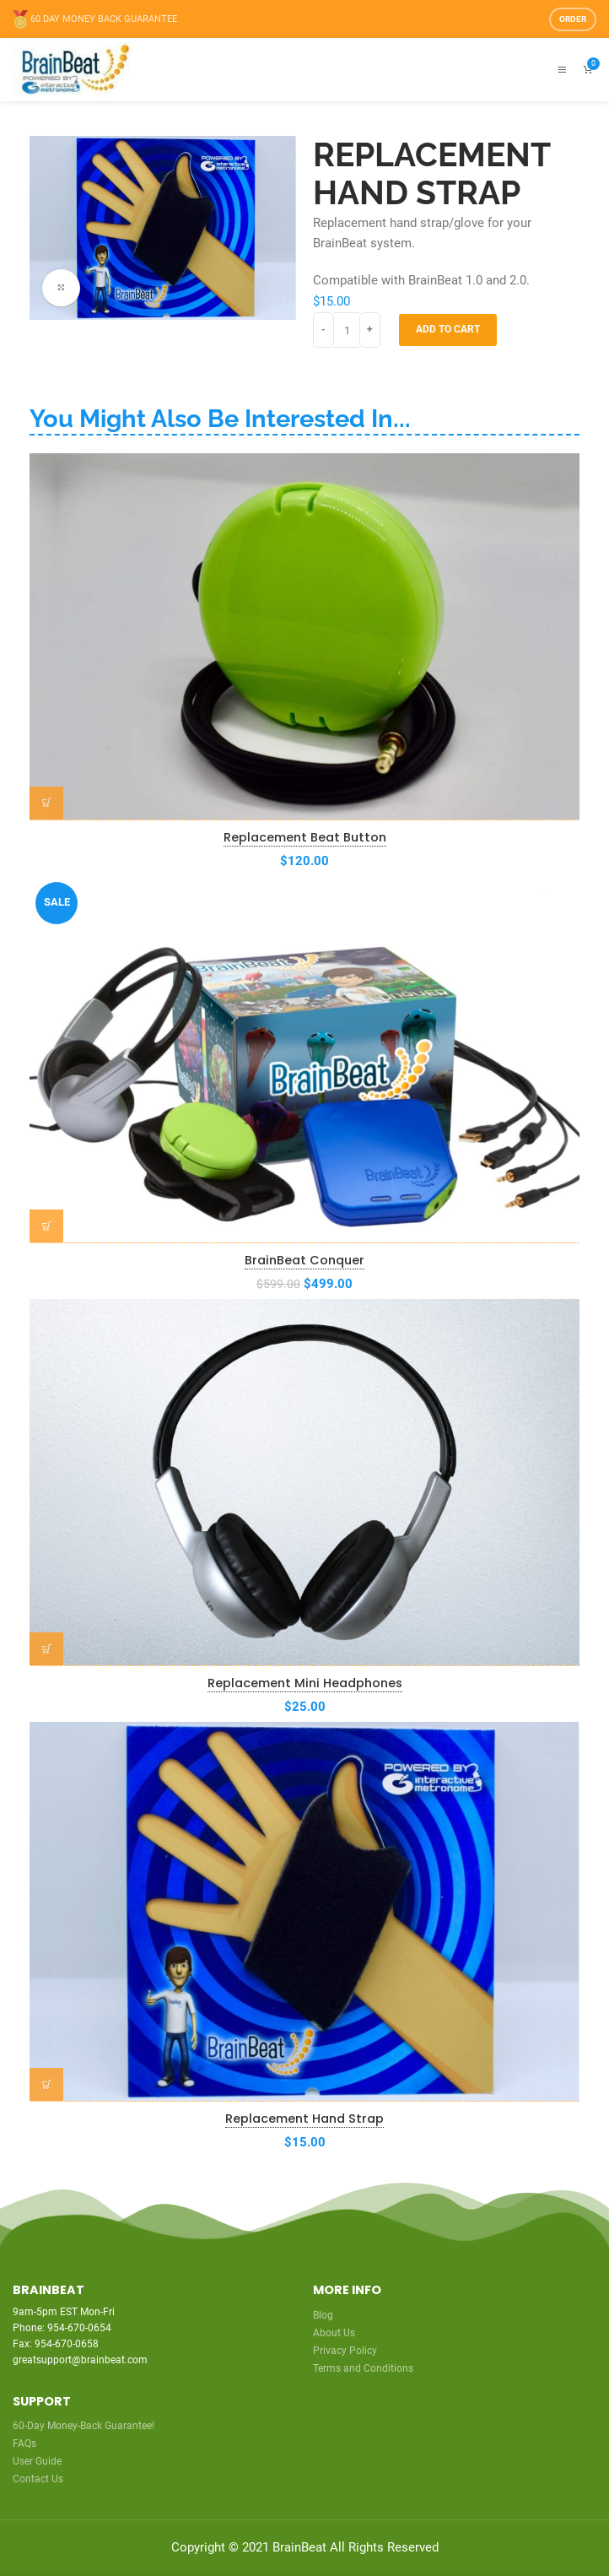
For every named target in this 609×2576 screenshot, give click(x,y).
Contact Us (38, 2479)
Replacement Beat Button (305, 837)
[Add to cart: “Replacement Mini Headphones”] (46, 1649)
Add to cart (448, 329)
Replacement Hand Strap (304, 2118)
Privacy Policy (345, 2351)
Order (572, 19)
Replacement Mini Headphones (304, 1683)
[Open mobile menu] (562, 70)
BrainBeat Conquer (304, 1260)
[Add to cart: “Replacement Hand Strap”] (46, 2085)
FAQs (24, 2443)
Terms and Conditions (363, 2368)
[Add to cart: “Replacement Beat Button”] (46, 803)
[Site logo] (74, 69)
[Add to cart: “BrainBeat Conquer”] (46, 1226)
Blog (323, 2315)
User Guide (37, 2461)
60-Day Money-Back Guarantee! (83, 2426)
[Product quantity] (346, 330)
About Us (334, 2333)
